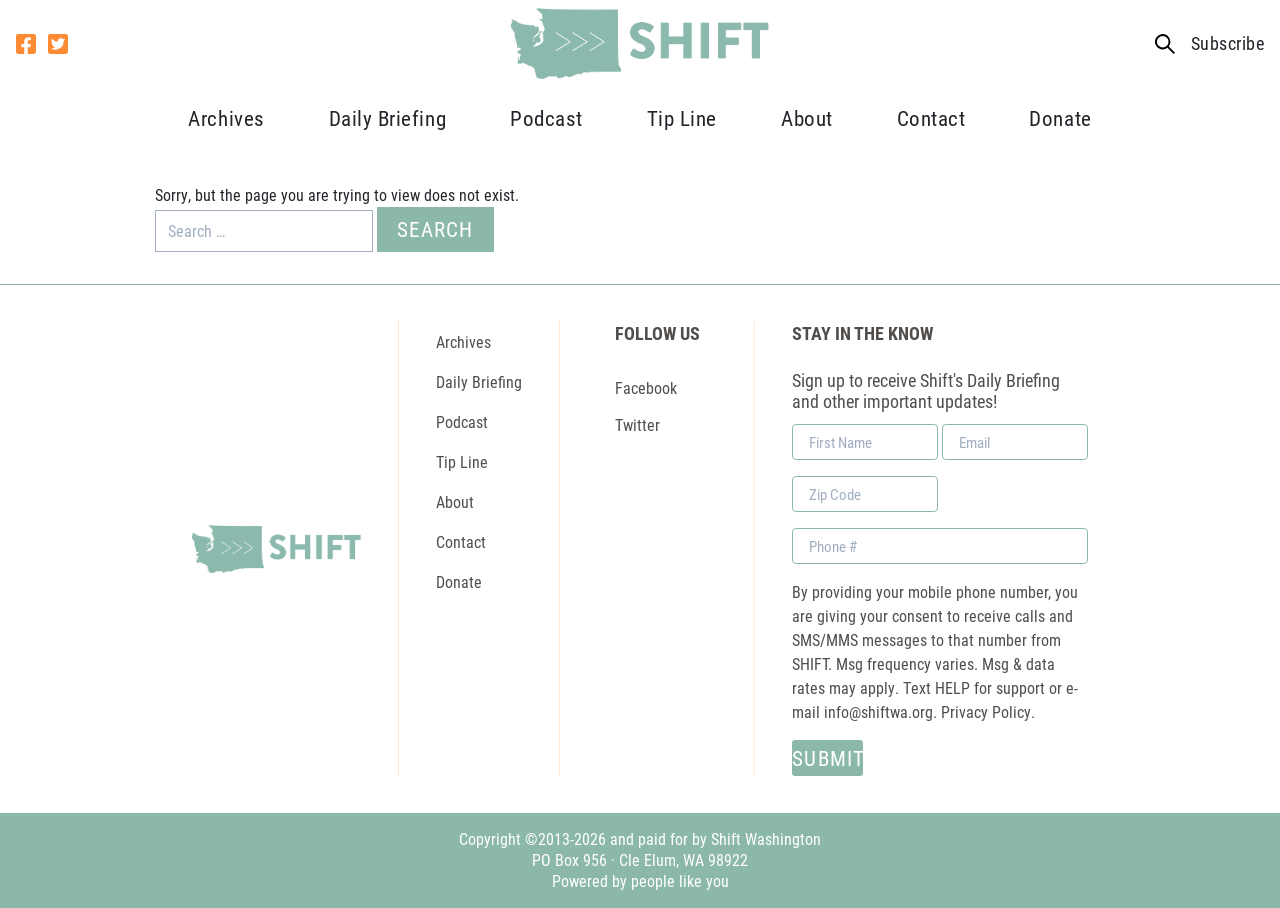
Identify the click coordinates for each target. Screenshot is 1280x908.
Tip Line (682, 118)
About (807, 118)
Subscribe (1227, 43)
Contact (931, 118)
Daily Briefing (387, 118)
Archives (226, 118)
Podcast (546, 118)
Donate (1060, 118)
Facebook (646, 387)
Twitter (637, 424)
